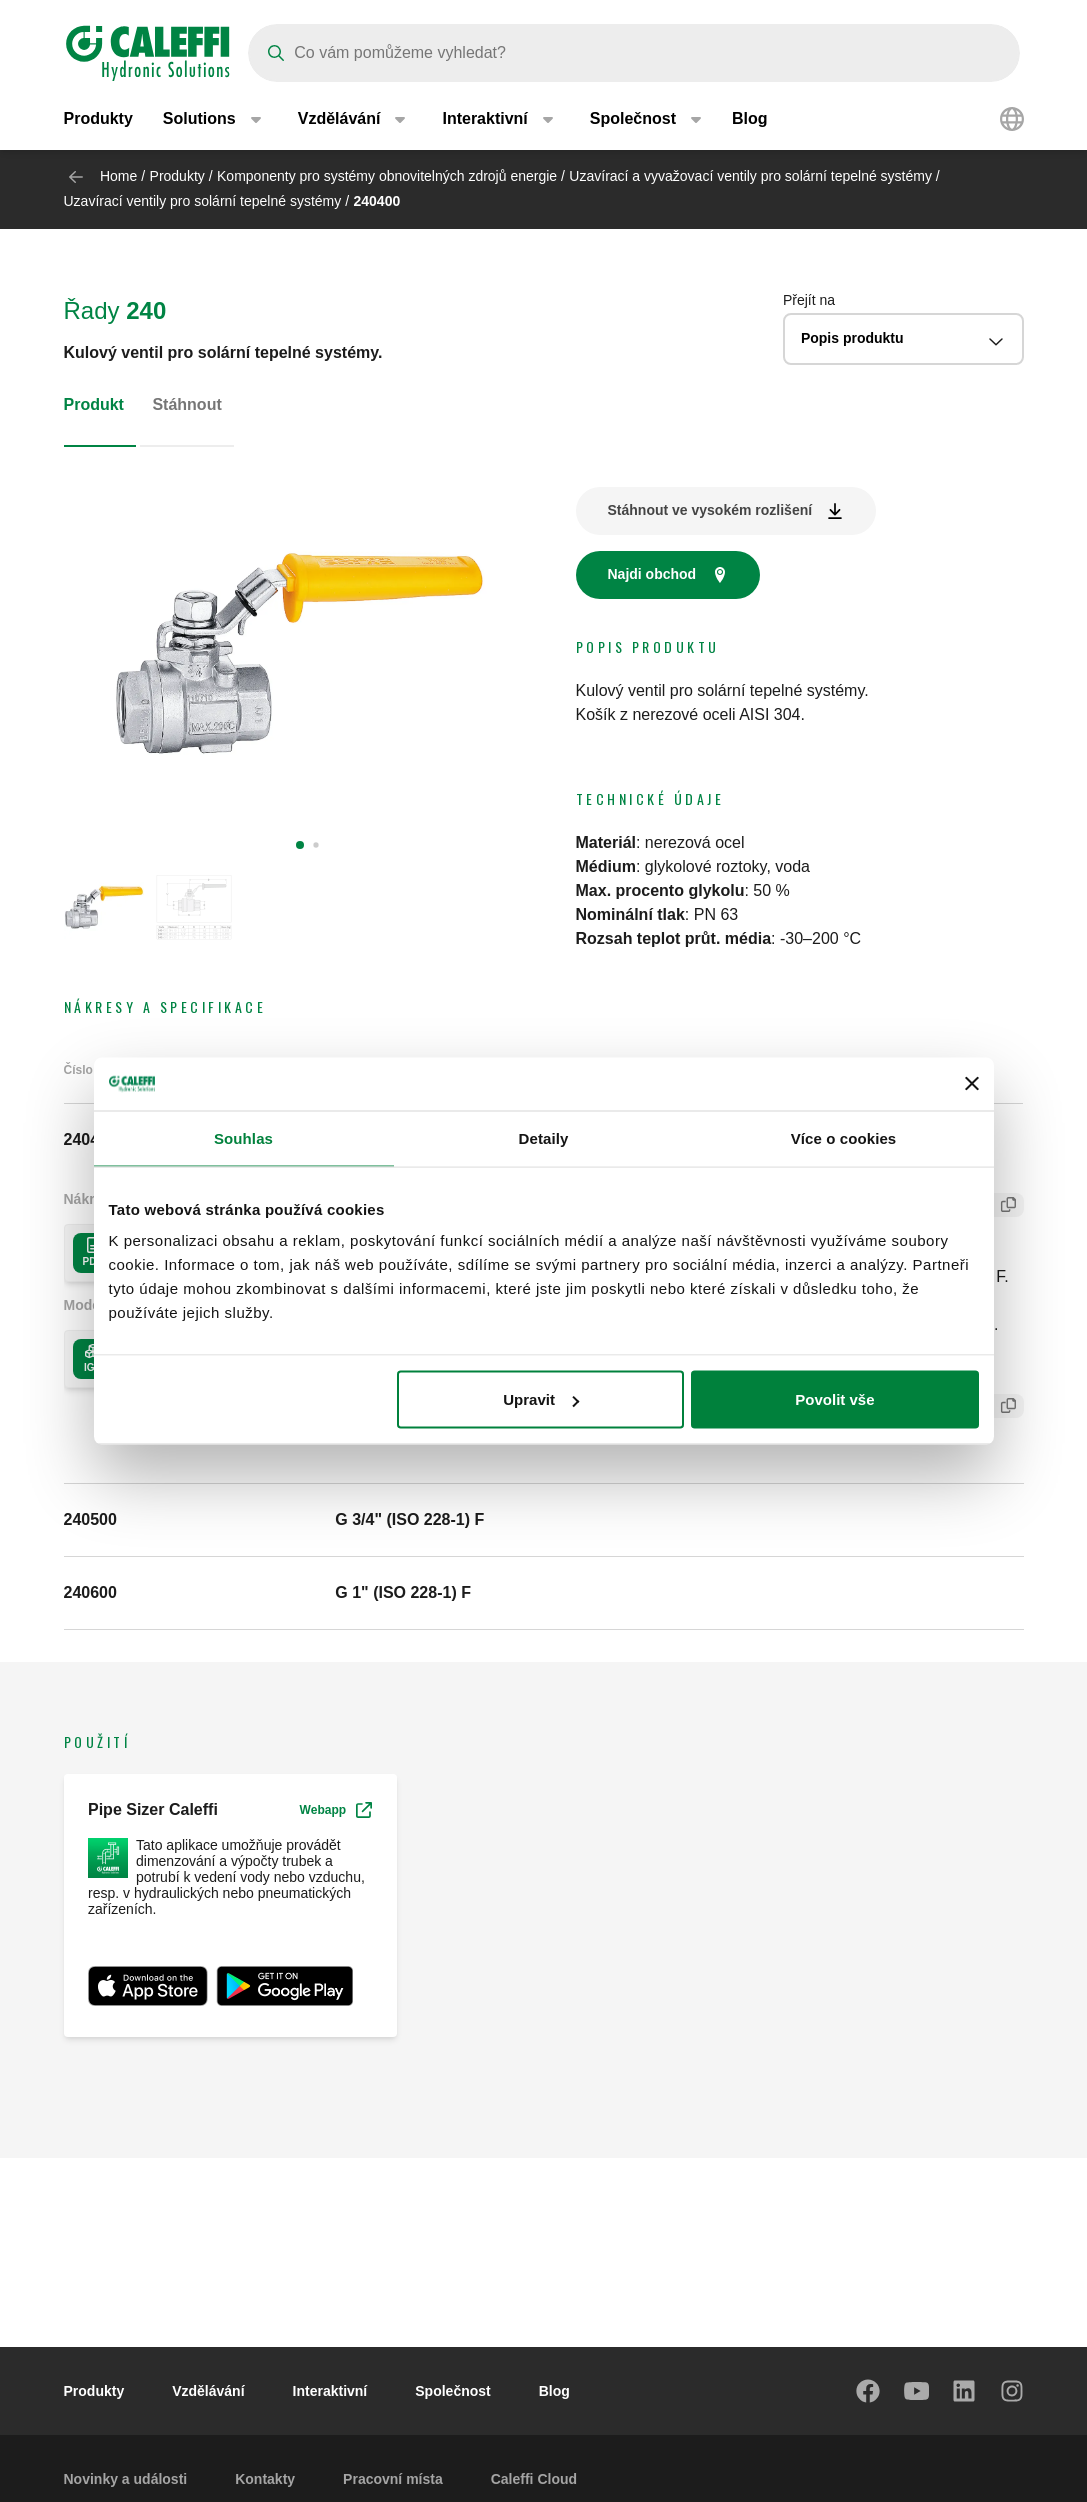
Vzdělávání (208, 2391)
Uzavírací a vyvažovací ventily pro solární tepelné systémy (750, 176)
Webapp (336, 1810)
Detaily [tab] (544, 1137)
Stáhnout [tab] (186, 404)
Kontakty (265, 2479)
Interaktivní (330, 2391)
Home (118, 176)
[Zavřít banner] (972, 1084)
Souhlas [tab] (243, 1137)
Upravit (541, 1399)
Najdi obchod (652, 574)
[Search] (634, 53)
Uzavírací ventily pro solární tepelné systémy (203, 201)
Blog (750, 119)
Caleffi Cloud (534, 2479)
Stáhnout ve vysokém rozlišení (710, 510)
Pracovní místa (393, 2479)
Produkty (98, 119)
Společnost (452, 2391)
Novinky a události (126, 2479)
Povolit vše (834, 1399)
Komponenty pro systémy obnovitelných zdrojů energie (387, 176)
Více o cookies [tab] (844, 1137)
